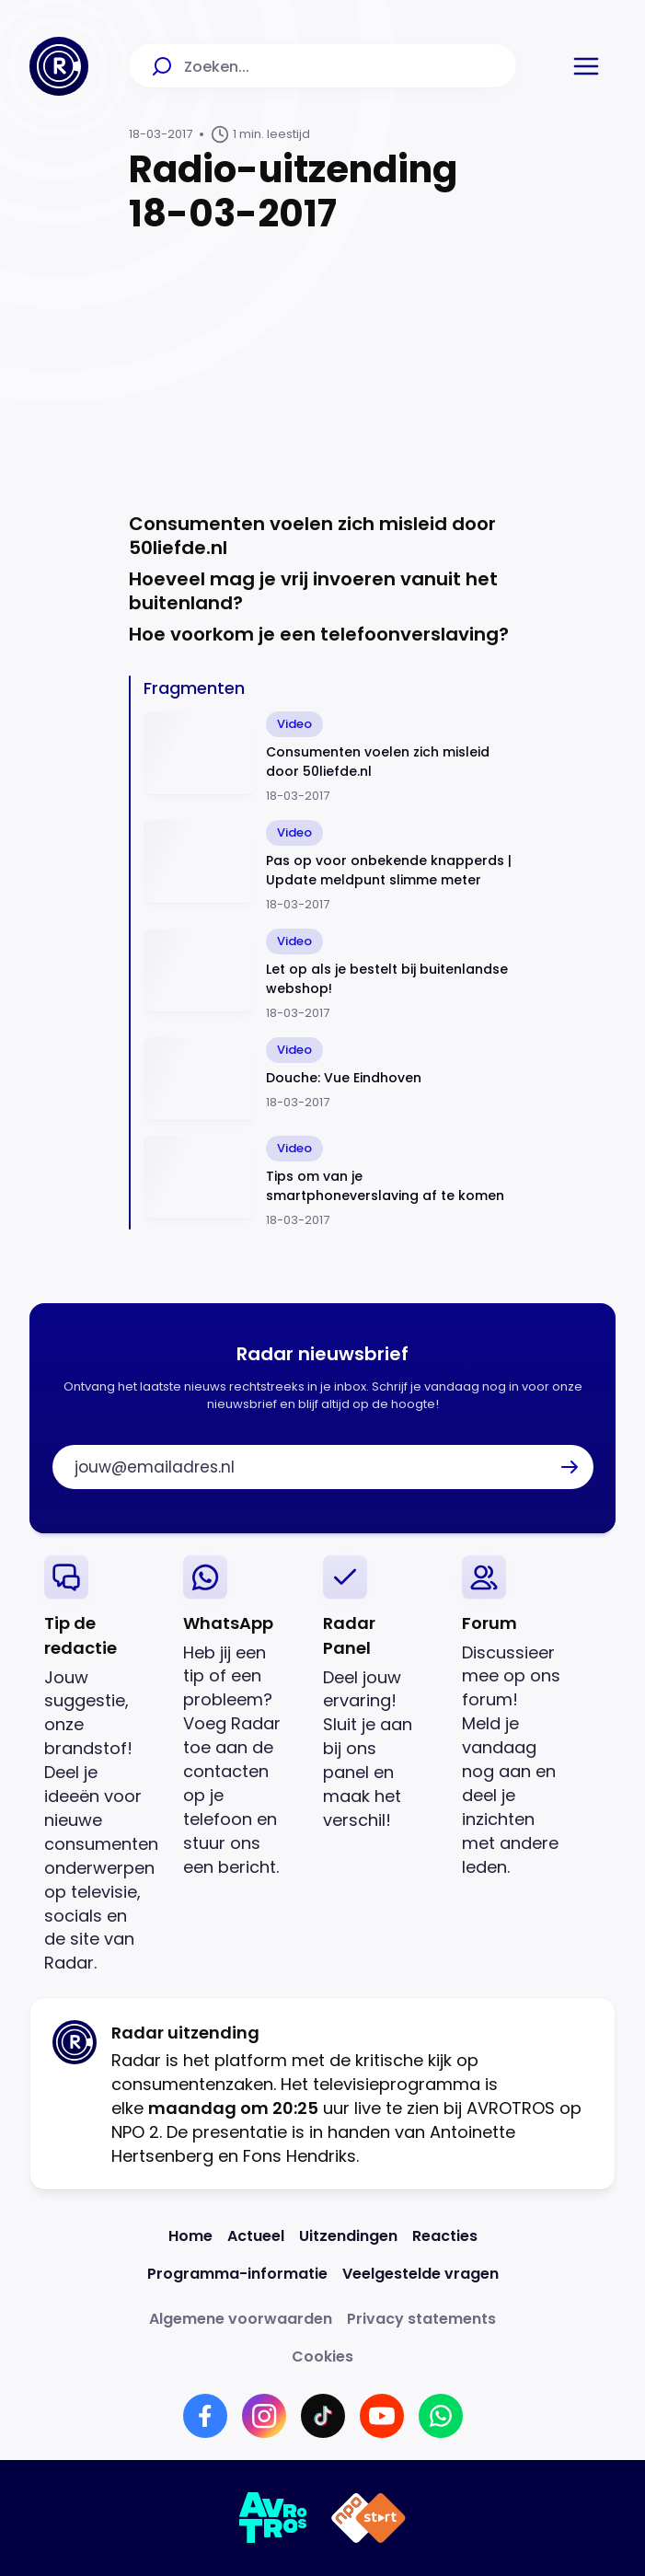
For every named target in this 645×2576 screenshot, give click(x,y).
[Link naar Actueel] (255, 2235)
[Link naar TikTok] (323, 2416)
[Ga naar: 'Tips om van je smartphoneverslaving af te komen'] (329, 1183)
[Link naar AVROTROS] (273, 2518)
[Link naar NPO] (368, 2518)
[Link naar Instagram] (264, 2416)
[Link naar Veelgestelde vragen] (420, 2273)
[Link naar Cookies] (322, 2356)
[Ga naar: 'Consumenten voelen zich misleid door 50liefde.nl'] (329, 758)
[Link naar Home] (190, 2235)
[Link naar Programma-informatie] (237, 2273)
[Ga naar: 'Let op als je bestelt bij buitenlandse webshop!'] (329, 975)
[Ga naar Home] (58, 66)
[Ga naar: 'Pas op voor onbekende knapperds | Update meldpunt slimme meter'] (329, 867)
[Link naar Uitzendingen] (348, 2235)
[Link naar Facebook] (205, 2416)
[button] (586, 66)
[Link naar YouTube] (382, 2416)
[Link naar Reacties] (445, 2235)
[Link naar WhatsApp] (441, 2416)
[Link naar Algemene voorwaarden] (240, 2318)
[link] (99, 1765)
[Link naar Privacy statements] (421, 2318)
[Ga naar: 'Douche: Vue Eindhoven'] (329, 1079)
